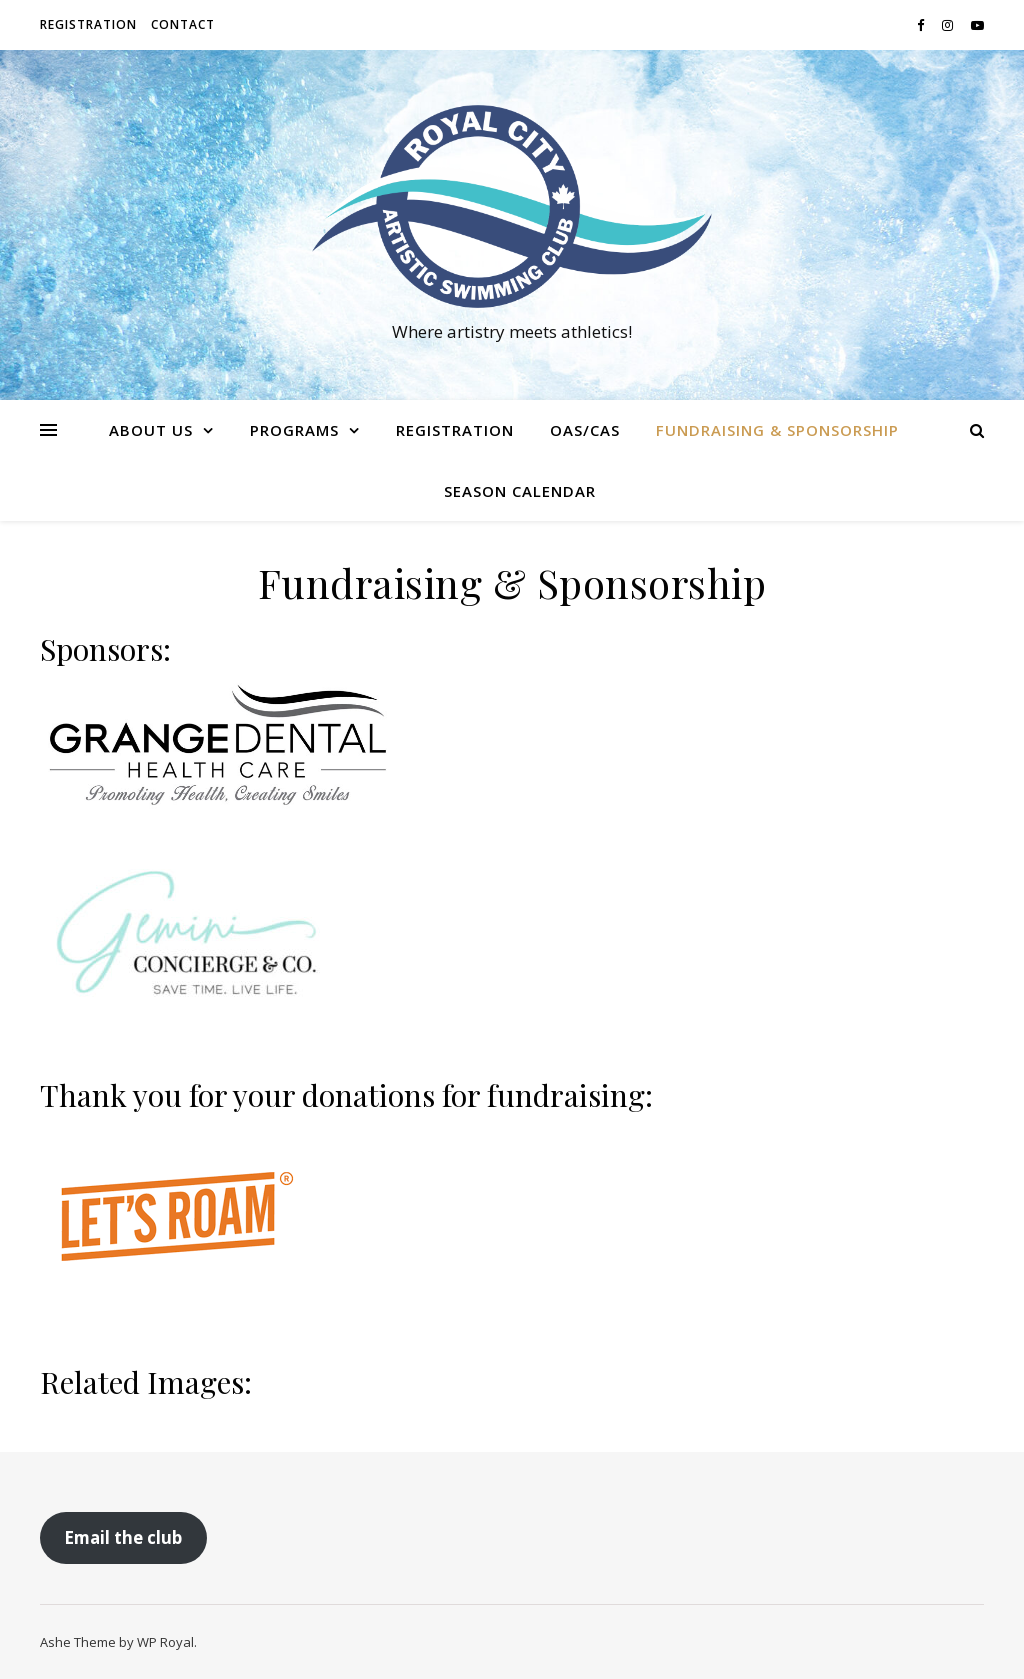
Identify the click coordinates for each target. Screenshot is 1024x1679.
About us (151, 430)
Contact (183, 24)
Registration (88, 24)
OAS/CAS (585, 430)
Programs (294, 430)
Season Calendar (520, 491)
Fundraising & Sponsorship (777, 430)
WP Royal (165, 1642)
